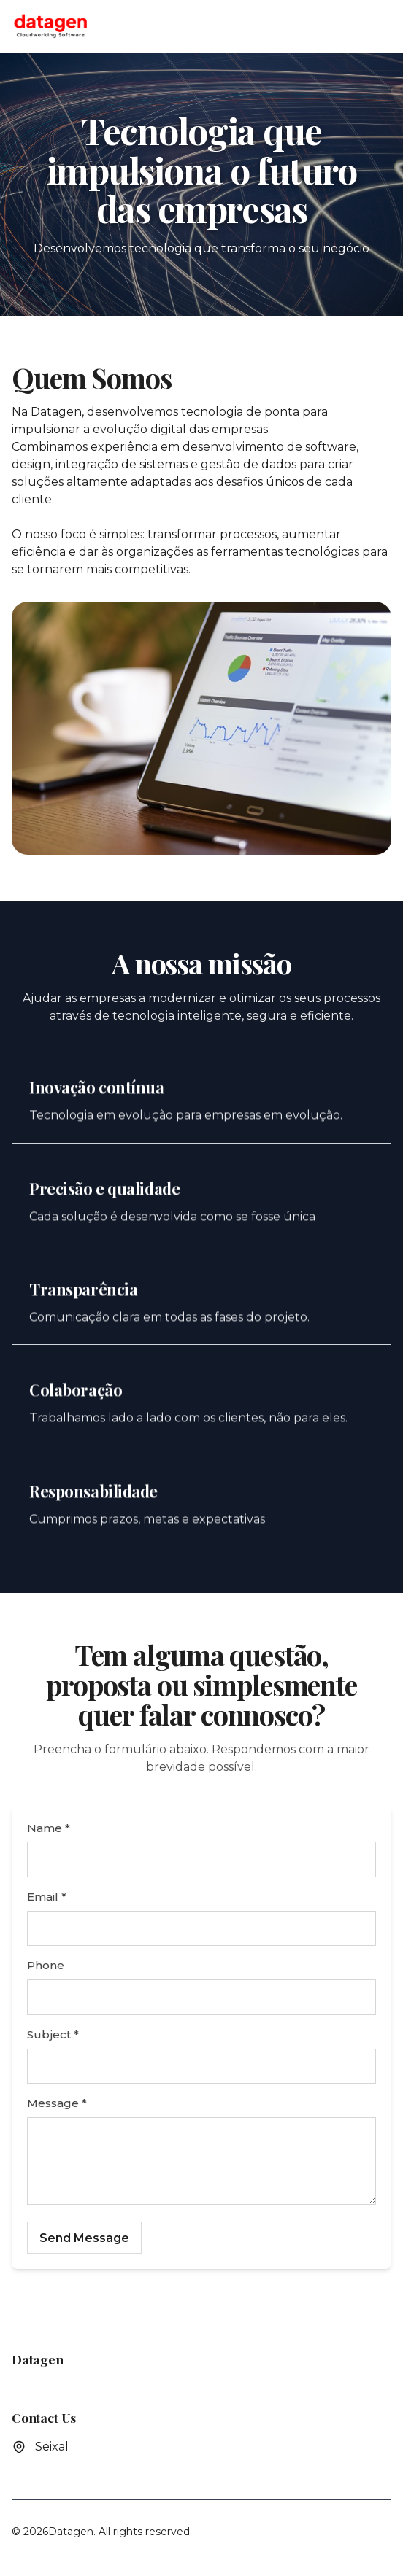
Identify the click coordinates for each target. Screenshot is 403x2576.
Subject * (53, 2034)
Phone (45, 1965)
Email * (46, 1897)
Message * (57, 2103)
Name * (48, 1828)
